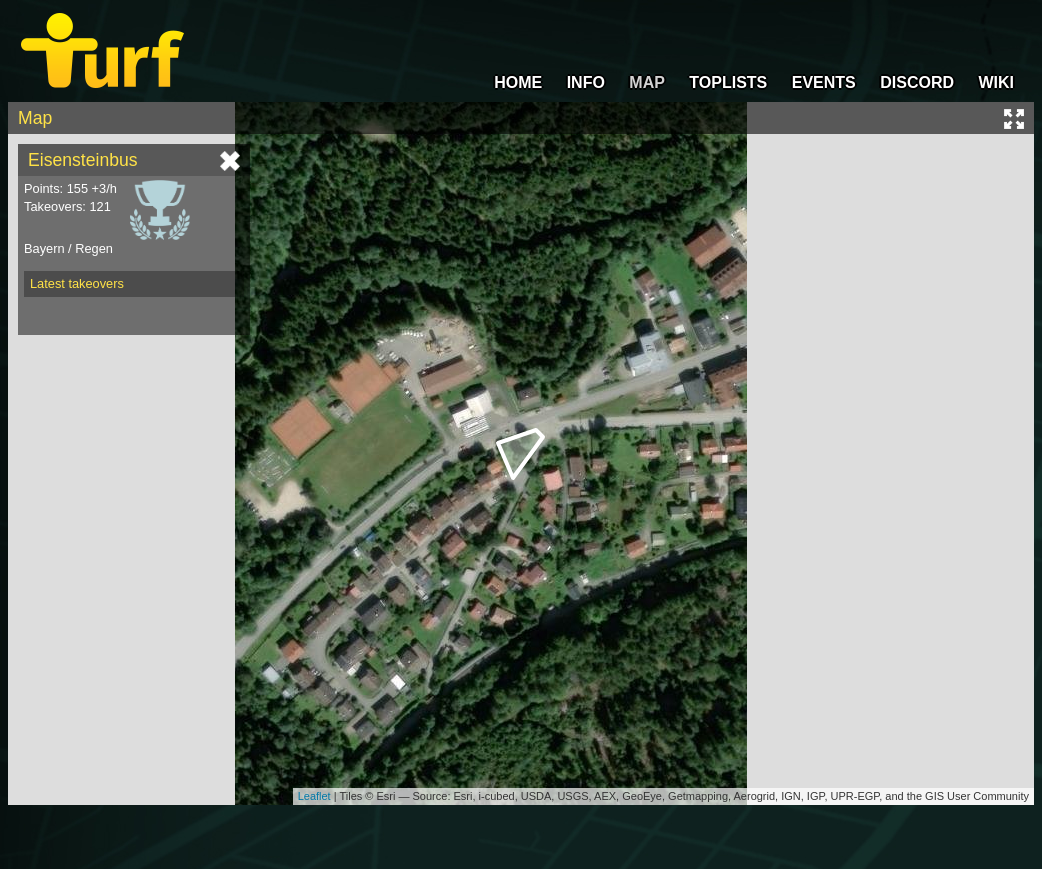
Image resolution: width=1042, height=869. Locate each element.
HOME (518, 82)
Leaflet (314, 796)
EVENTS (824, 82)
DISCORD (917, 82)
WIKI (996, 82)
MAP (647, 82)
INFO (586, 82)
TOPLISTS (728, 82)
